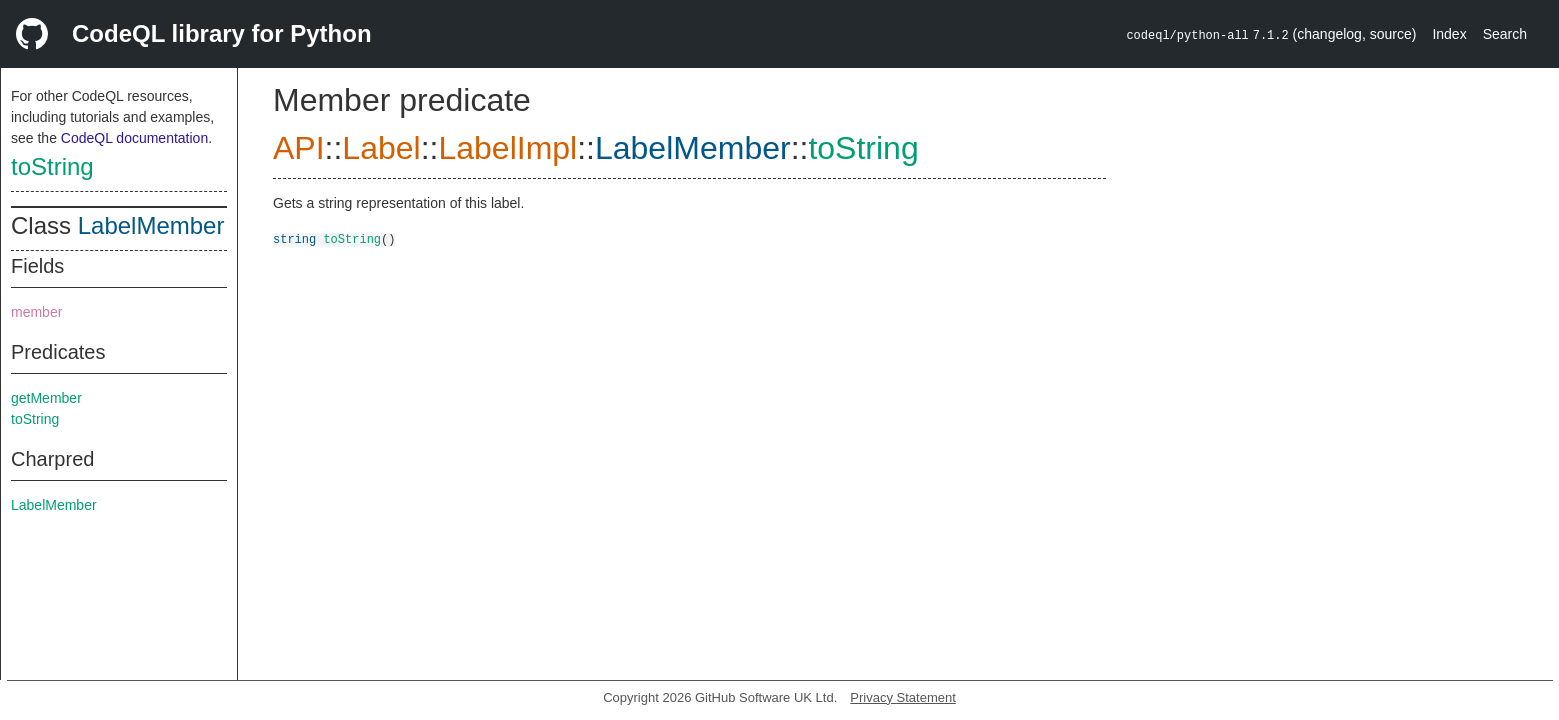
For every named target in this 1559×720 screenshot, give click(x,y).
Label (381, 148)
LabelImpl (507, 148)
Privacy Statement (903, 697)
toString (52, 166)
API (299, 148)
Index (1449, 34)
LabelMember (151, 225)
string (294, 238)
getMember (46, 398)
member (36, 312)
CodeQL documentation (134, 138)
